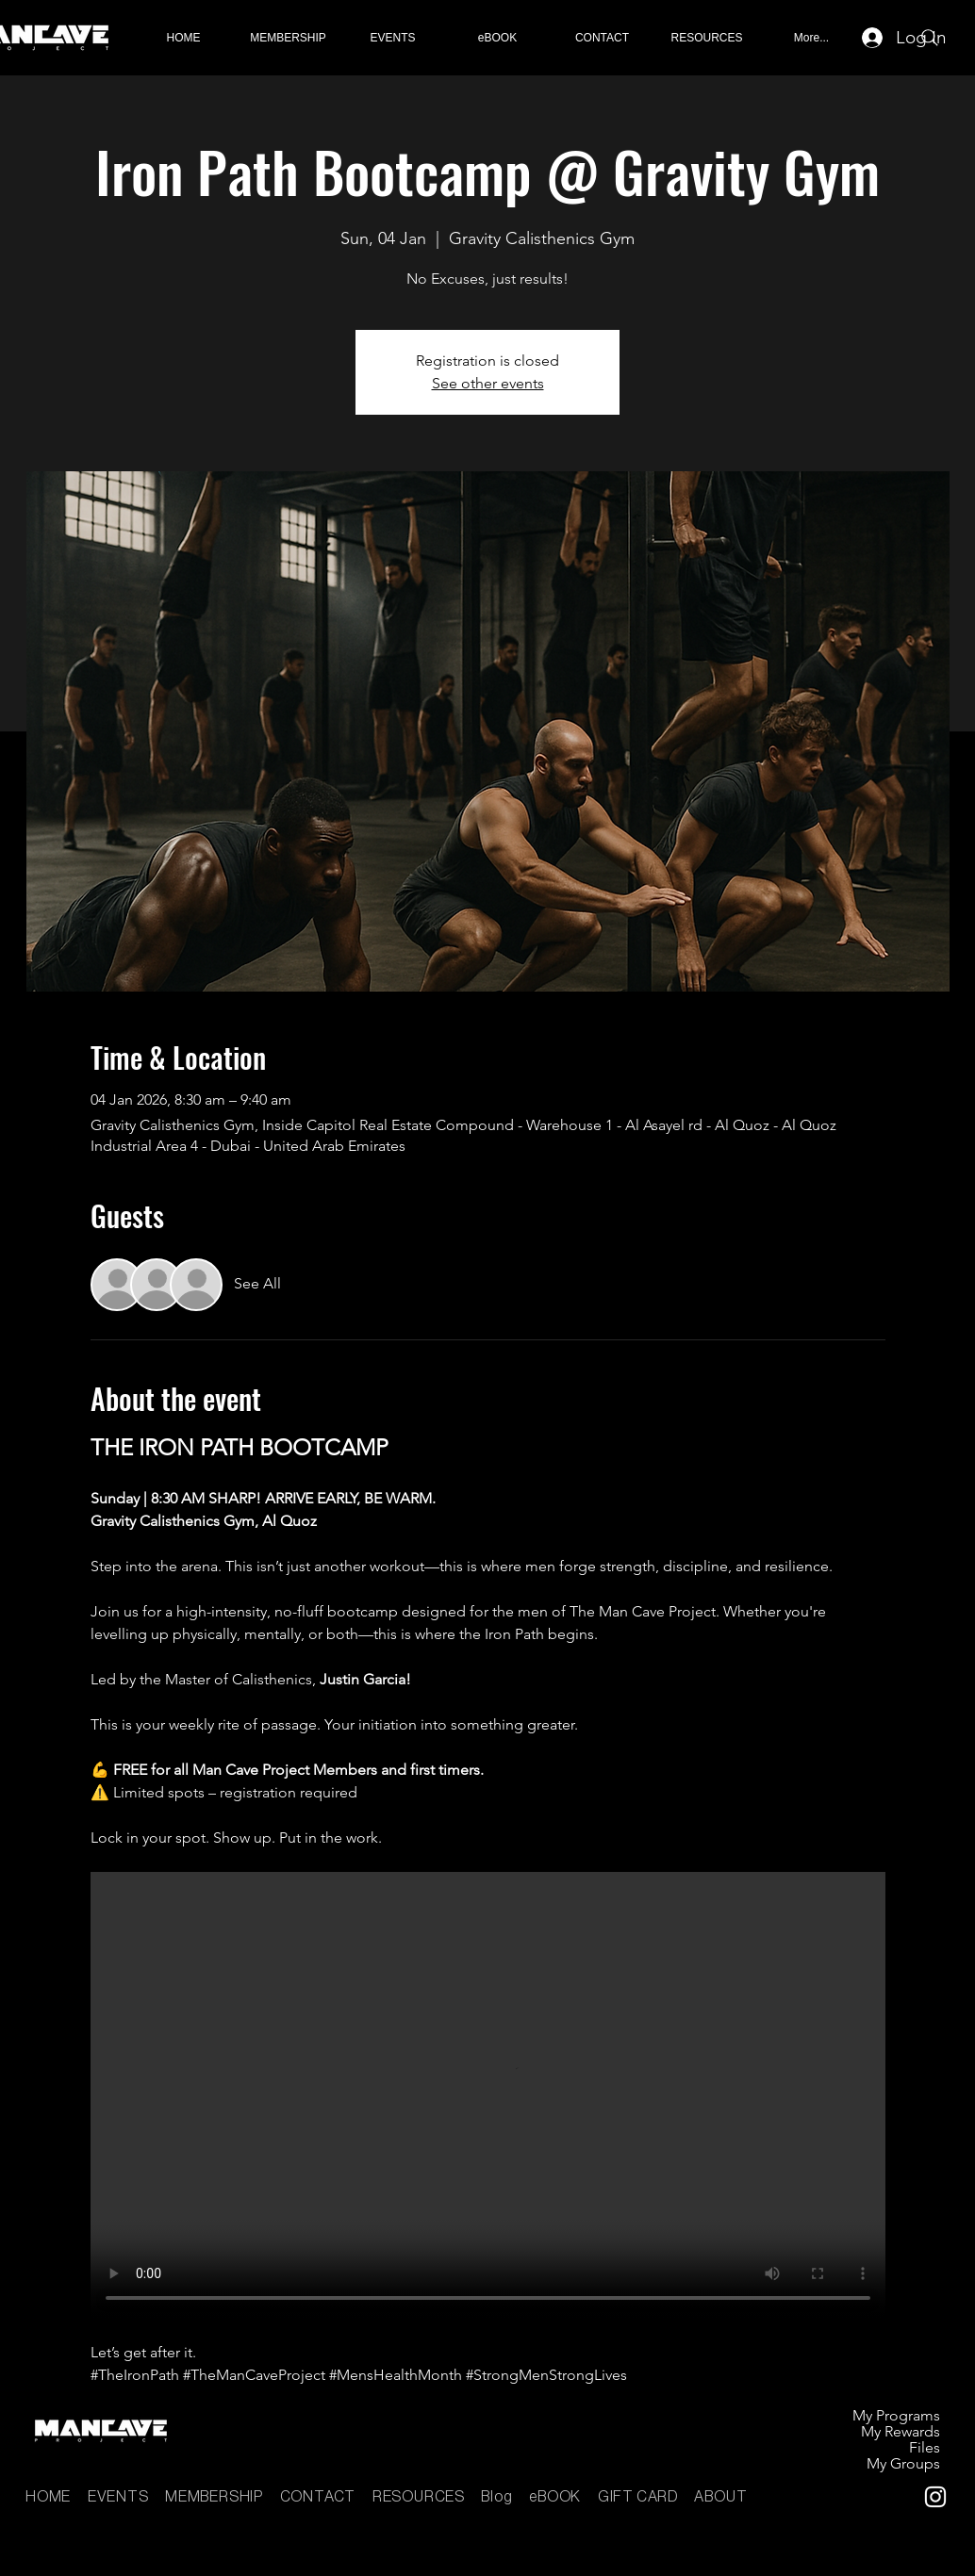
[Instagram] (935, 2497)
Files (924, 2447)
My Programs (896, 2415)
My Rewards (900, 2431)
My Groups (903, 2463)
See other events (488, 383)
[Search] (930, 37)
